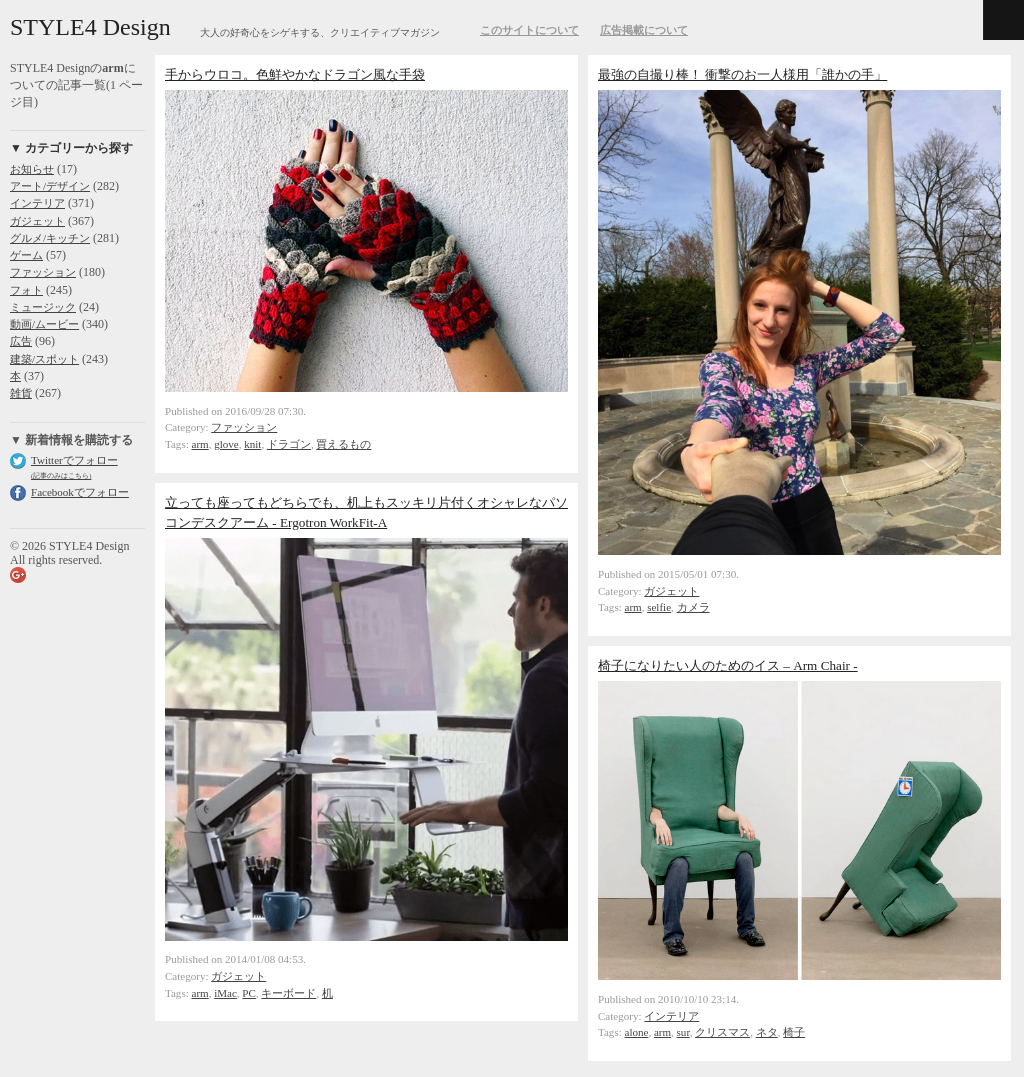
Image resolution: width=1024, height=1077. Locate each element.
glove (226, 444)
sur (683, 1032)
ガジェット (37, 221)
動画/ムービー (44, 324)
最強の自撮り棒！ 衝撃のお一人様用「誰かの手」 (742, 74)
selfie (659, 607)
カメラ (693, 607)
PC (249, 993)
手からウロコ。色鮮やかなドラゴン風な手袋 (295, 74)
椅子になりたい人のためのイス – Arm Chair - (728, 665)
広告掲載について (644, 30)
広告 (21, 341)
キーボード (288, 993)
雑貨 (21, 393)
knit (252, 444)
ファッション (43, 272)
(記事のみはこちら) (61, 475)
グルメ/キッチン (50, 238)
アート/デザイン (50, 186)
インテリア (37, 203)
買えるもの (343, 444)
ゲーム (26, 255)
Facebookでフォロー (80, 492)
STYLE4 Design (90, 27)
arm (200, 444)
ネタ (767, 1032)
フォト (26, 290)
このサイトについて (529, 30)
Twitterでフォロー (74, 460)
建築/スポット (44, 359)
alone (637, 1032)
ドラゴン (289, 444)
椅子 (794, 1032)
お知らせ (32, 169)
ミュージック (43, 307)
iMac (225, 993)
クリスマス (722, 1032)
